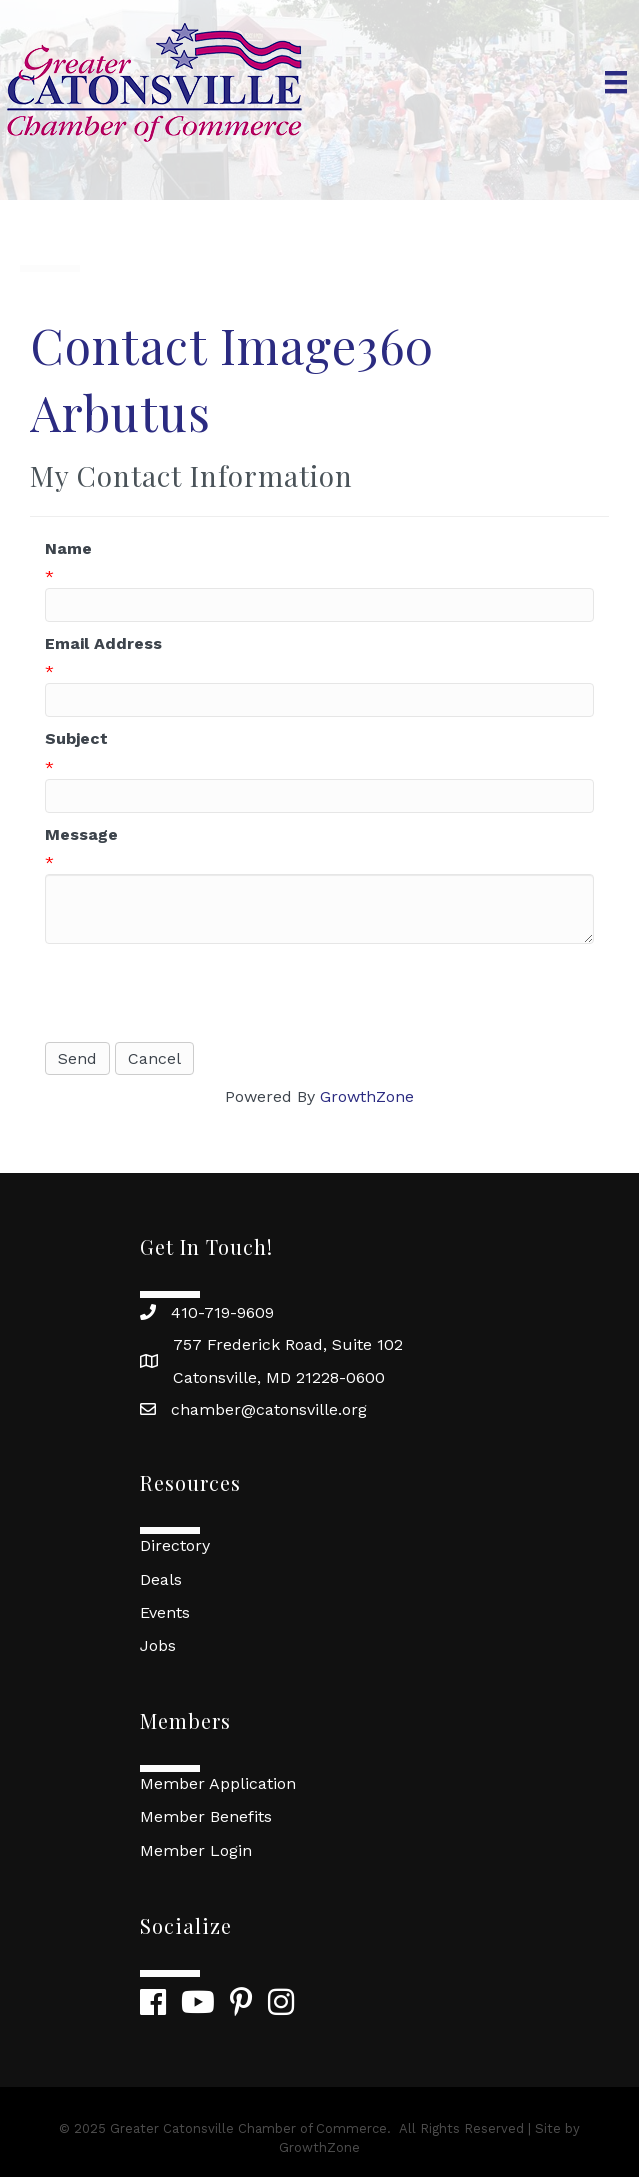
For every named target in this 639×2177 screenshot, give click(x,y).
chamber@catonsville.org (269, 1409)
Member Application (218, 1783)
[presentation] (197, 993)
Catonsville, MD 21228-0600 (279, 1377)
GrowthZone (367, 1096)
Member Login (196, 1850)
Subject (76, 738)
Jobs (158, 1645)
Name (68, 548)
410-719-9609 (222, 1312)
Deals (161, 1579)
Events (165, 1612)
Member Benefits (206, 1816)
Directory (175, 1545)
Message (81, 834)
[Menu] (616, 82)
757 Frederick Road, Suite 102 (288, 1344)
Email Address (103, 643)
